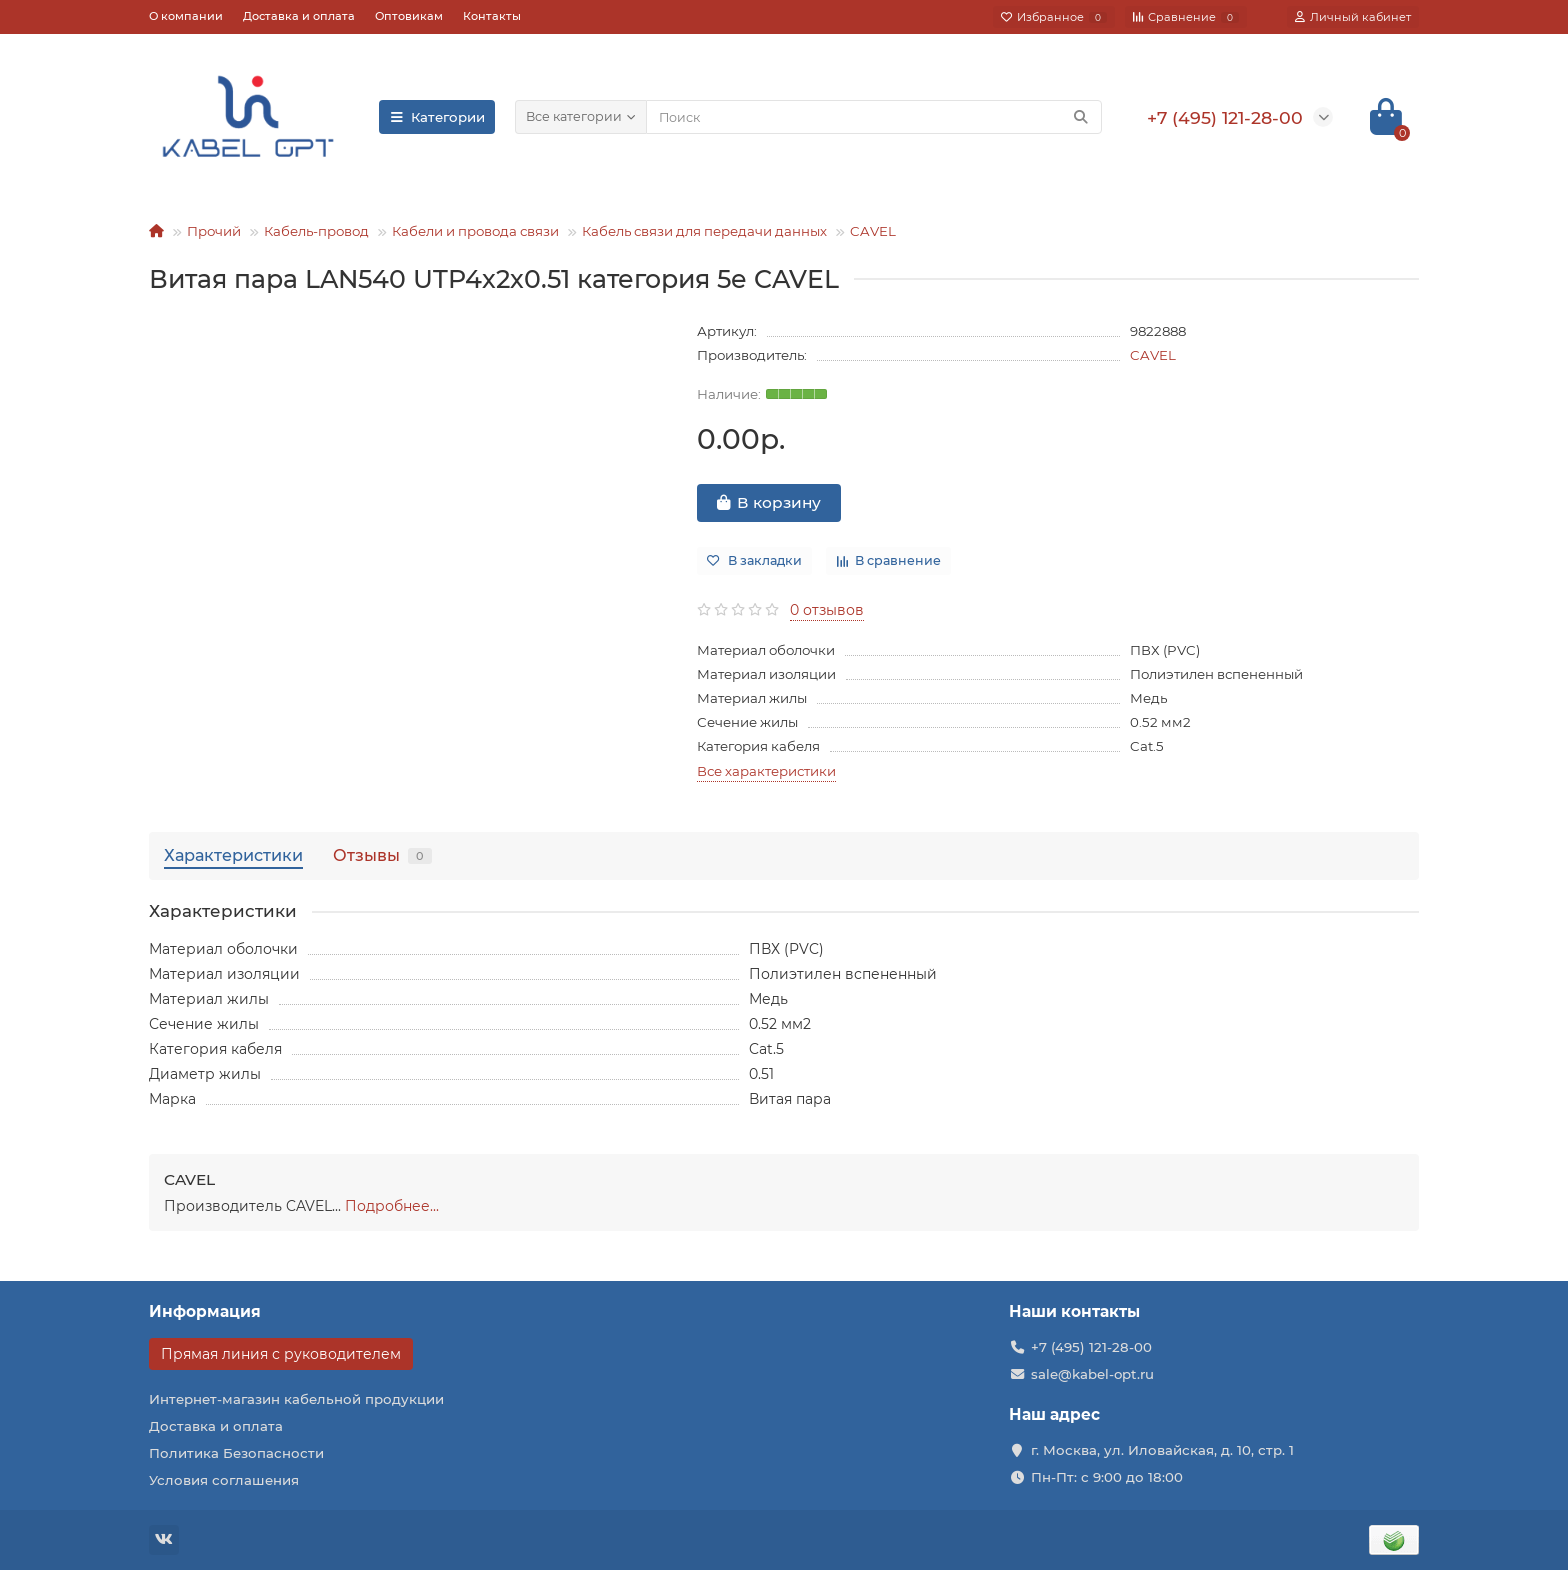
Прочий (214, 231)
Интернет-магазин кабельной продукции (296, 1399)
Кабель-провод (316, 231)
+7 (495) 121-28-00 (1091, 1347)
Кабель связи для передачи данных (704, 231)
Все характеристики (766, 771)
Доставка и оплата (299, 16)
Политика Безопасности (236, 1453)
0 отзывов (827, 610)
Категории (437, 117)
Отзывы (382, 855)
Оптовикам (409, 16)
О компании (186, 16)
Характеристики (233, 855)
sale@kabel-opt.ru (1092, 1374)
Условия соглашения (224, 1480)
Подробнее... (392, 1206)
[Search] (874, 117)
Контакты (492, 16)
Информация (205, 1311)
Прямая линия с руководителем (281, 1354)
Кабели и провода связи (475, 231)
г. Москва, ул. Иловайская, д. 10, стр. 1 (1162, 1450)
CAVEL (873, 231)
